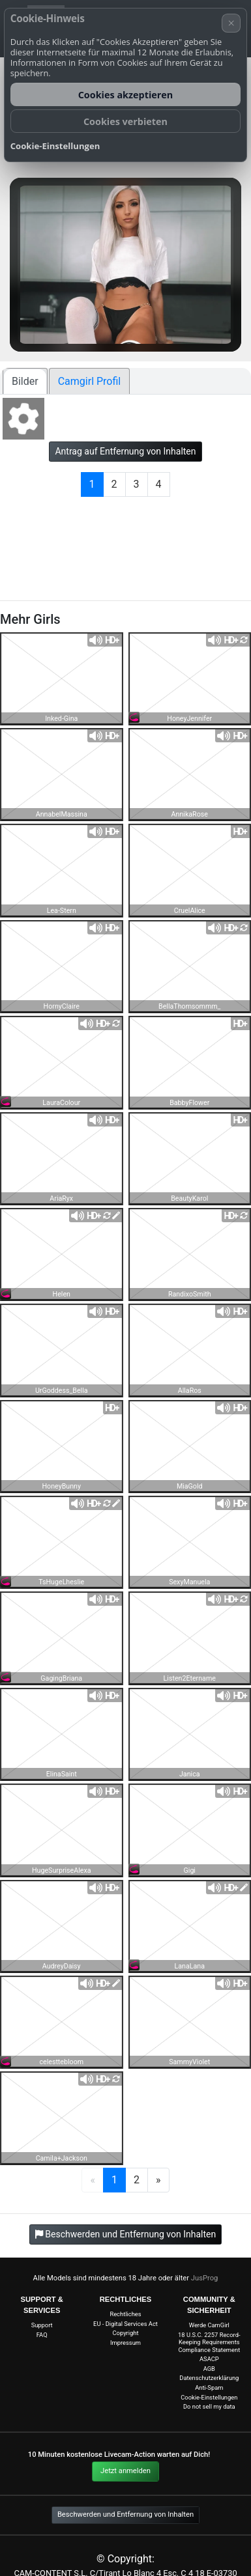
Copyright (126, 2332)
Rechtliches (125, 2313)
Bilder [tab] (25, 381)
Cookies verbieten (125, 121)
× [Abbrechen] (231, 23)
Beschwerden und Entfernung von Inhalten (125, 2514)
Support (42, 2325)
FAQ (42, 2334)
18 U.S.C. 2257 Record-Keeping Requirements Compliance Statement (209, 2342)
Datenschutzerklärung (209, 2377)
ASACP (209, 2358)
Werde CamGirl (209, 2325)
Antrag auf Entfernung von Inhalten (125, 451)
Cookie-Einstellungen (209, 2397)
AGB (209, 2368)
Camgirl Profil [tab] (89, 381)
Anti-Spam (209, 2387)
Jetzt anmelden (125, 2471)
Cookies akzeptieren (125, 95)
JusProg (204, 2278)
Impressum (125, 2342)
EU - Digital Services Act (125, 2323)
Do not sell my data (209, 2406)
